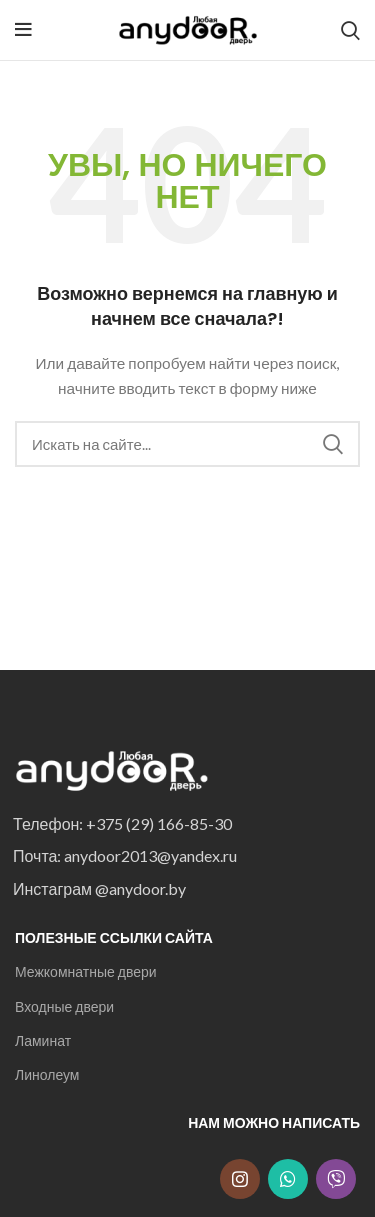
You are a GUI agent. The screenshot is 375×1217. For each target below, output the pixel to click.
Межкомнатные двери (86, 971)
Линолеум (47, 1074)
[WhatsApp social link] (288, 1179)
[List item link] (181, 824)
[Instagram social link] (240, 1179)
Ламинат (43, 1040)
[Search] (350, 30)
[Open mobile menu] (23, 30)
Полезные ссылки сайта (114, 937)
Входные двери (64, 1006)
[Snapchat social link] (336, 1179)
